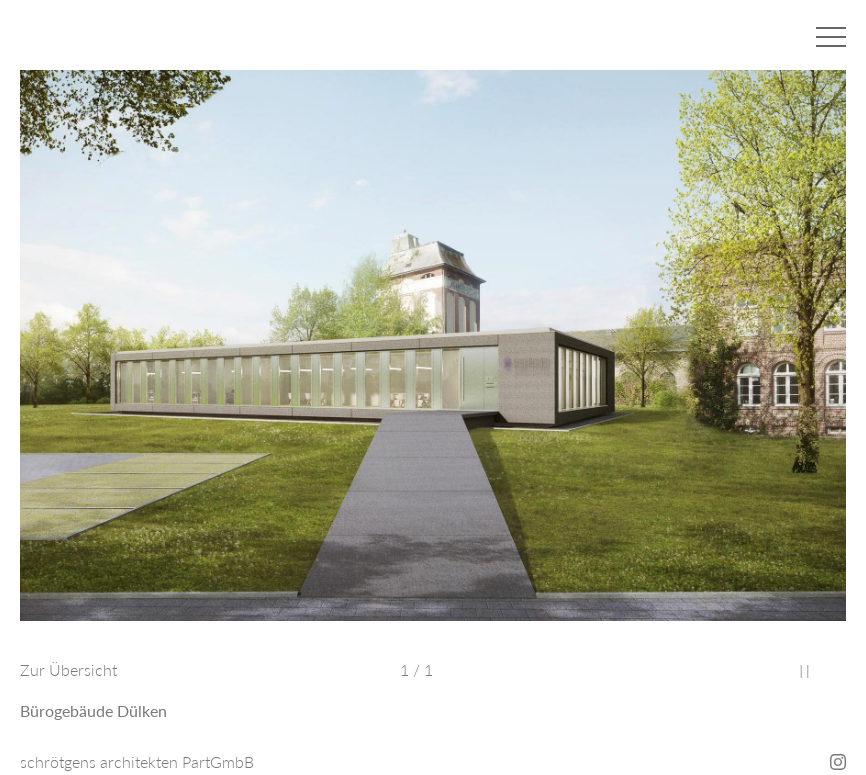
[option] (433, 355)
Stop (804, 671)
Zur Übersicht (68, 669)
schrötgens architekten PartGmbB (137, 761)
